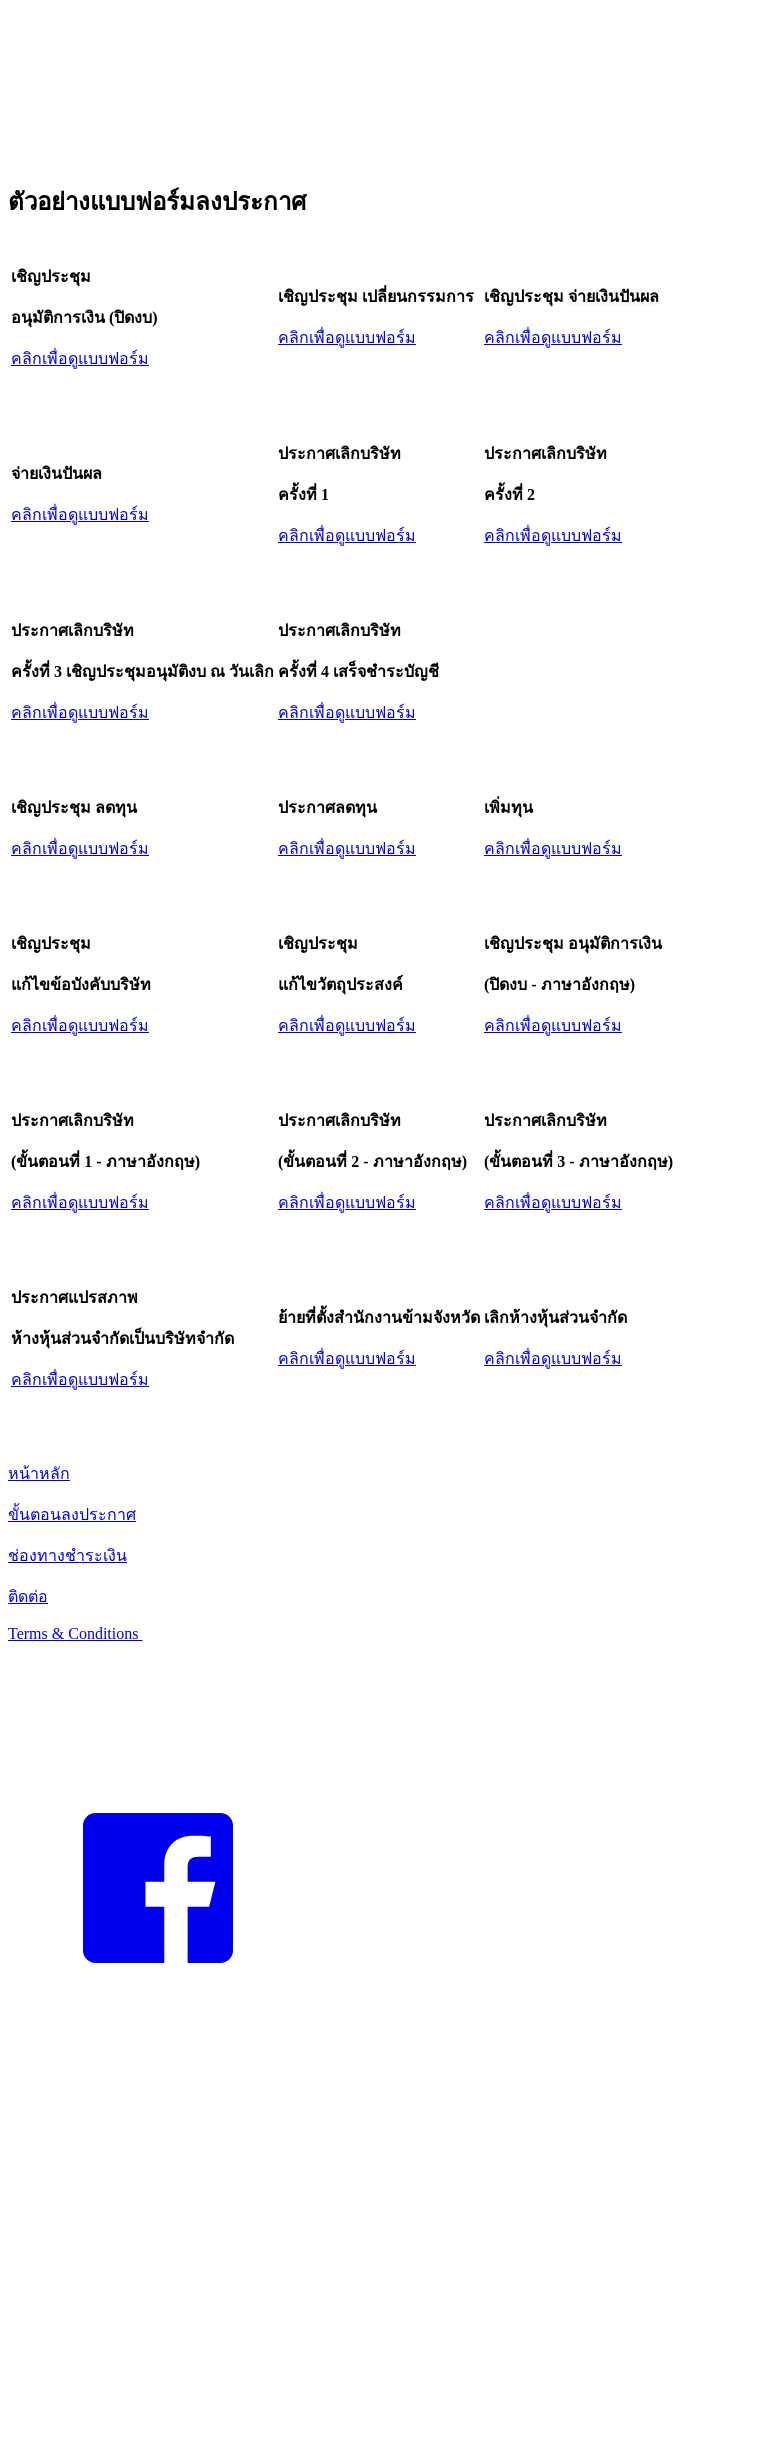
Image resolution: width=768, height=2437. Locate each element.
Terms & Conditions (75, 1633)
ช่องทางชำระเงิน (67, 1555)
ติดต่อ (28, 1596)
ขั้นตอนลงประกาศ (72, 1514)
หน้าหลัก (39, 1473)
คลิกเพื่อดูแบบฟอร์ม (80, 358)
